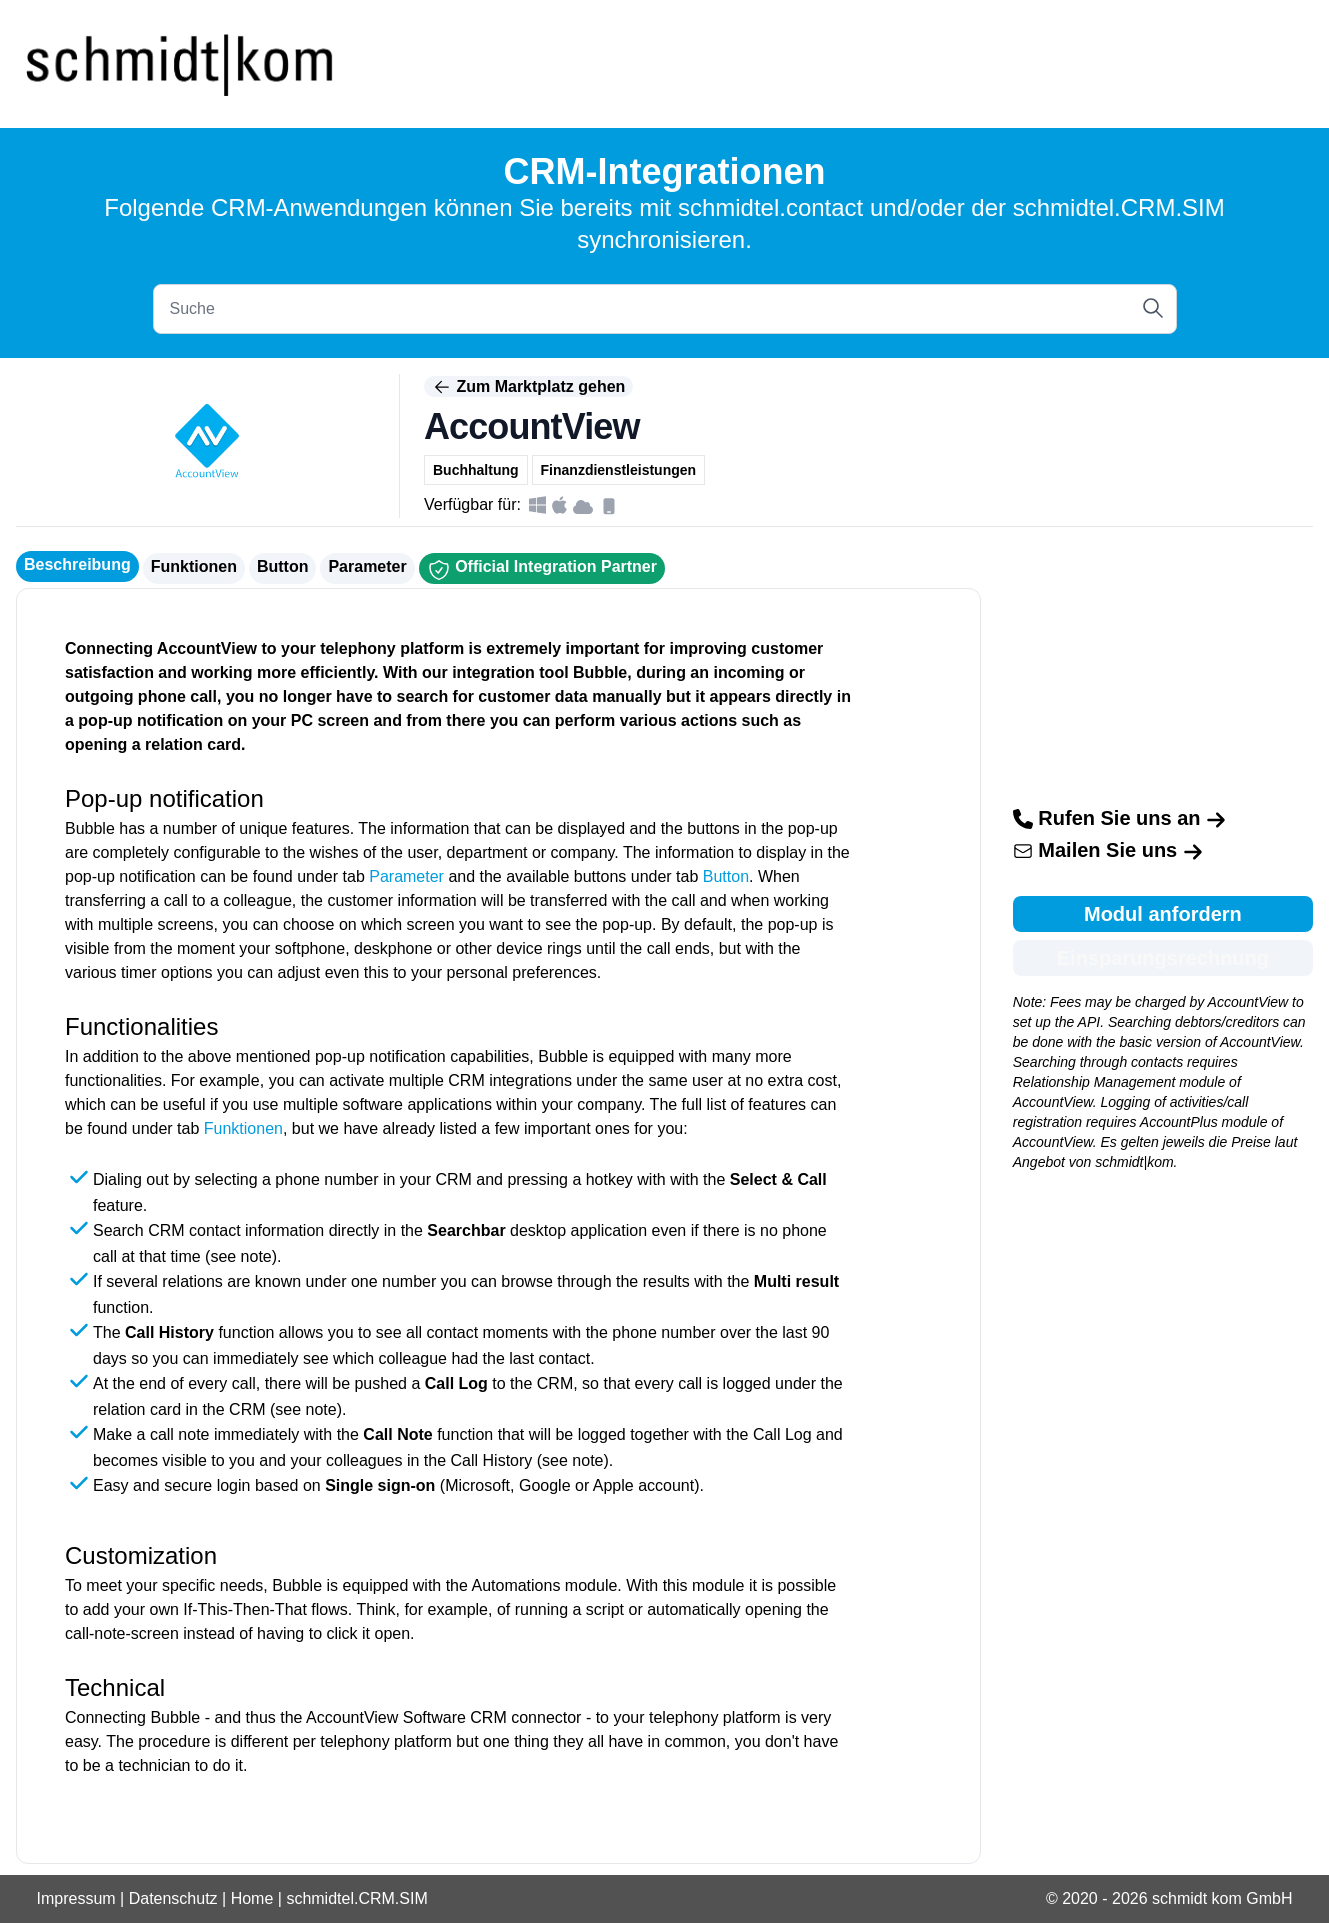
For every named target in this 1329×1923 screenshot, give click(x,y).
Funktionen (194, 566)
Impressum (76, 1898)
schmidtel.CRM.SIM (356, 1898)
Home (252, 1898)
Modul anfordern (1163, 914)
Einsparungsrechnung (1163, 958)
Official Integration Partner (542, 570)
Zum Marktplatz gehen (528, 387)
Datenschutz (173, 1898)
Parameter (367, 566)
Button (283, 566)
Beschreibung (77, 564)
